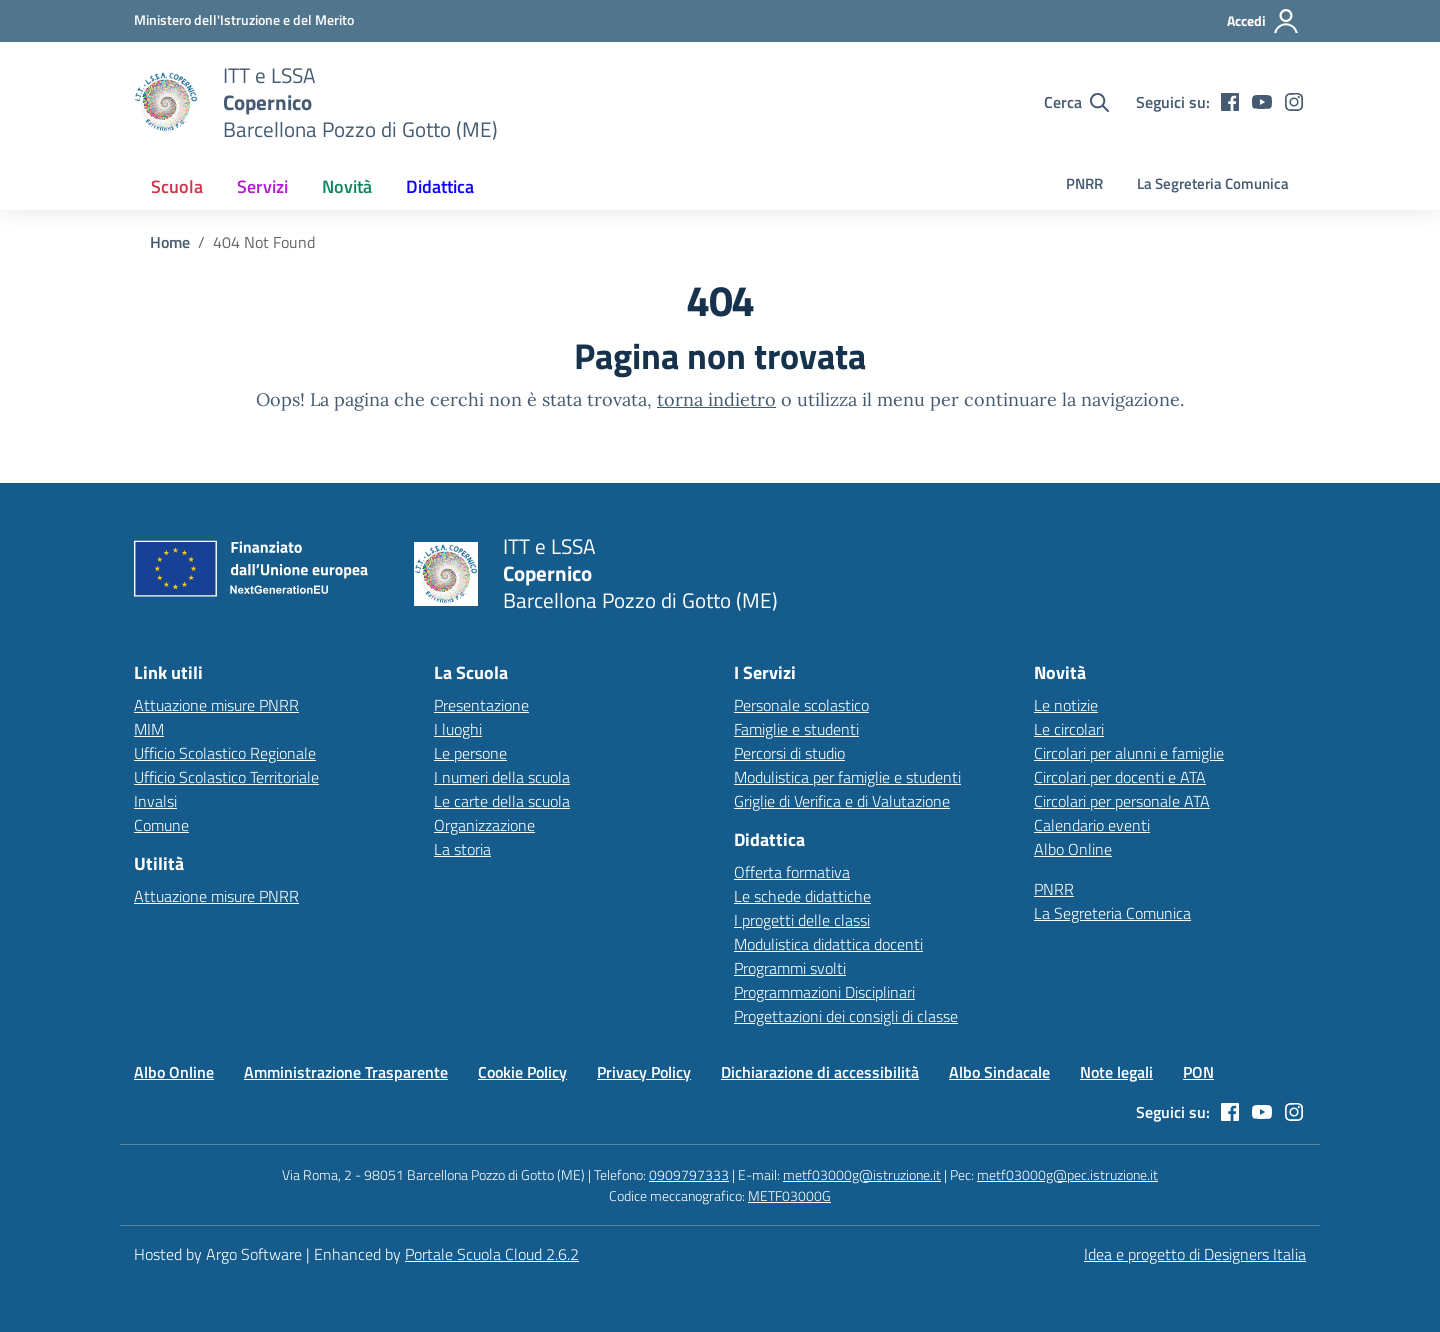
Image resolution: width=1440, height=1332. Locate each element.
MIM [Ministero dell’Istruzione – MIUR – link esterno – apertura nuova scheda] (149, 729)
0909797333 (689, 1174)
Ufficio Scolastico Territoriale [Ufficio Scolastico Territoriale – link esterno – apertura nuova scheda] (226, 777)
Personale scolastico (801, 705)
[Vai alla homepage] (166, 102)
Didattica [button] (440, 186)
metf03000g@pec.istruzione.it (1067, 1174)
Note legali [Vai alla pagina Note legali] (1116, 1072)
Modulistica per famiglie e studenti (847, 777)
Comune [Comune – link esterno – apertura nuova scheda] (161, 825)
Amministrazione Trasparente (346, 1072)
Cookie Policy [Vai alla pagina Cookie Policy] (522, 1072)
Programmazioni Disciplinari (824, 992)
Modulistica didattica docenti (828, 944)
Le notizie (1066, 705)
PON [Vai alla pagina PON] (1198, 1072)
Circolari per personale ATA (1122, 801)
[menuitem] (177, 186)
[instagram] (1294, 102)
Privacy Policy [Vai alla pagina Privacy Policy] (644, 1072)
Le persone (470, 753)
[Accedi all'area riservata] (1263, 21)
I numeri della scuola (502, 777)
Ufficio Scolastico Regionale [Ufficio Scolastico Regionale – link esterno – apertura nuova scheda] (225, 753)
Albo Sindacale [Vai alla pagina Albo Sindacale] (999, 1072)
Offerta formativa (792, 872)
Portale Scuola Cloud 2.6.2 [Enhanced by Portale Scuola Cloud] (492, 1254)
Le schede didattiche (802, 896)
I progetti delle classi (802, 920)
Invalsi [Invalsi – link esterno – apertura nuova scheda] (155, 801)
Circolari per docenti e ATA (1120, 777)
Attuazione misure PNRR (216, 705)
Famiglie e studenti (796, 729)
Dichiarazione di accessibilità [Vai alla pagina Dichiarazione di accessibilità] (820, 1072)
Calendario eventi (1092, 825)
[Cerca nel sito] (1076, 102)
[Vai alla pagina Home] (170, 242)
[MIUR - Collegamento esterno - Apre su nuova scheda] (244, 20)
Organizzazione (484, 825)
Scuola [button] (177, 186)
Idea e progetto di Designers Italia (1195, 1254)
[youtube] (1262, 102)
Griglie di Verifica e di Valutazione (842, 801)
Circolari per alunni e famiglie (1129, 753)
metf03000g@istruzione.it (862, 1174)
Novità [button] (347, 186)
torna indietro (716, 399)
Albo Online (1073, 849)
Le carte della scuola (502, 801)
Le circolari (1069, 729)
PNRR (1084, 183)
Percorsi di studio (789, 753)
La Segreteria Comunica (1213, 183)
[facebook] (1230, 102)
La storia (462, 849)
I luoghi (458, 729)
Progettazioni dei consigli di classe (846, 1016)
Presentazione (481, 705)
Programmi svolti (790, 968)
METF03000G (789, 1195)
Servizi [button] (262, 186)
